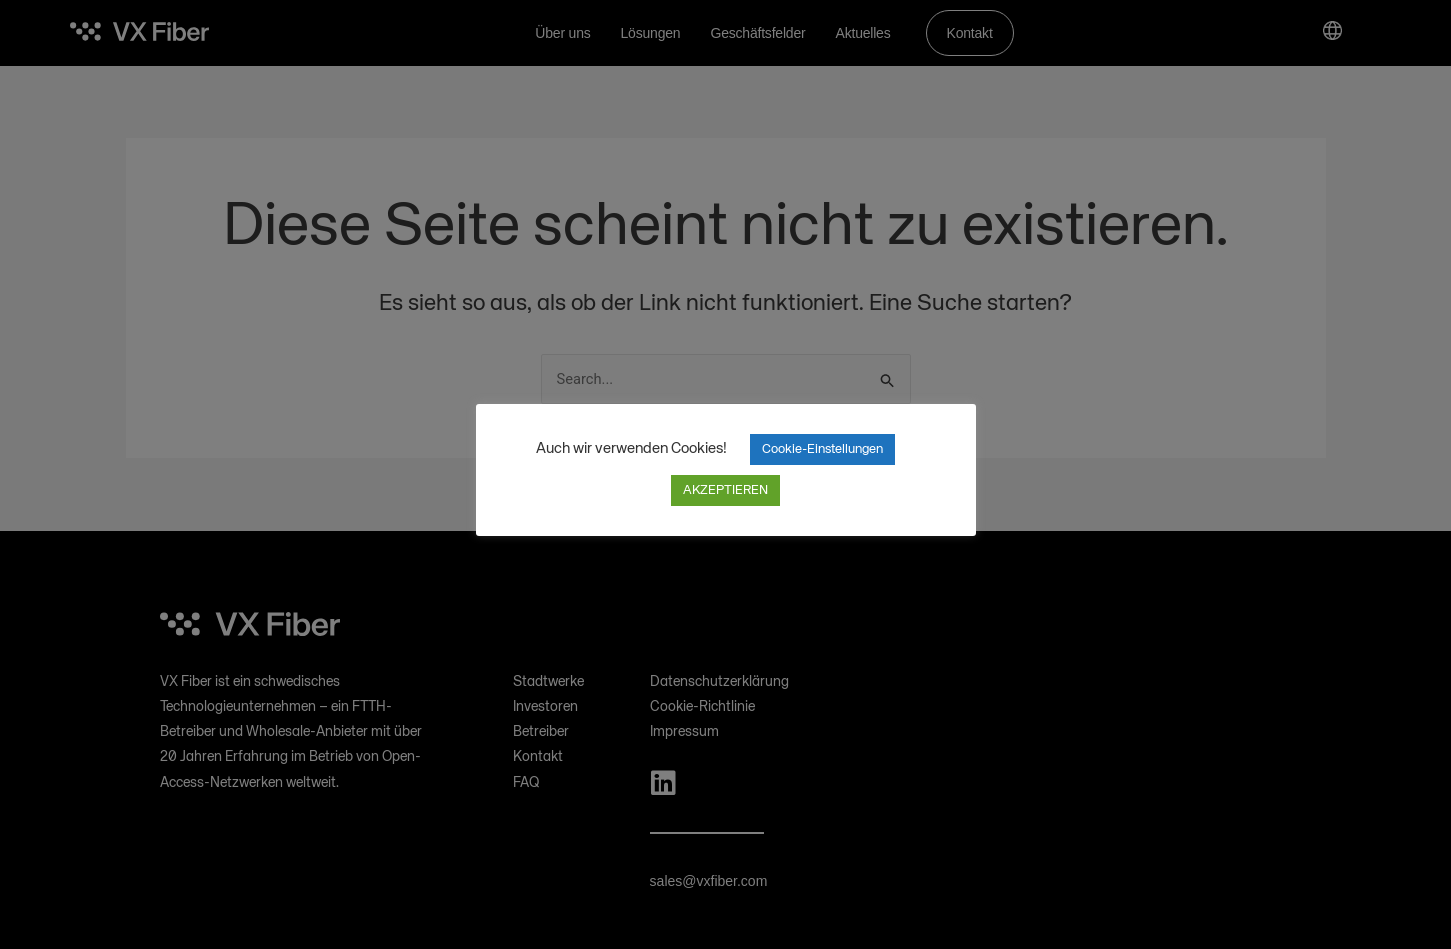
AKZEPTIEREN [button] (725, 490)
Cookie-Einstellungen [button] (822, 449)
